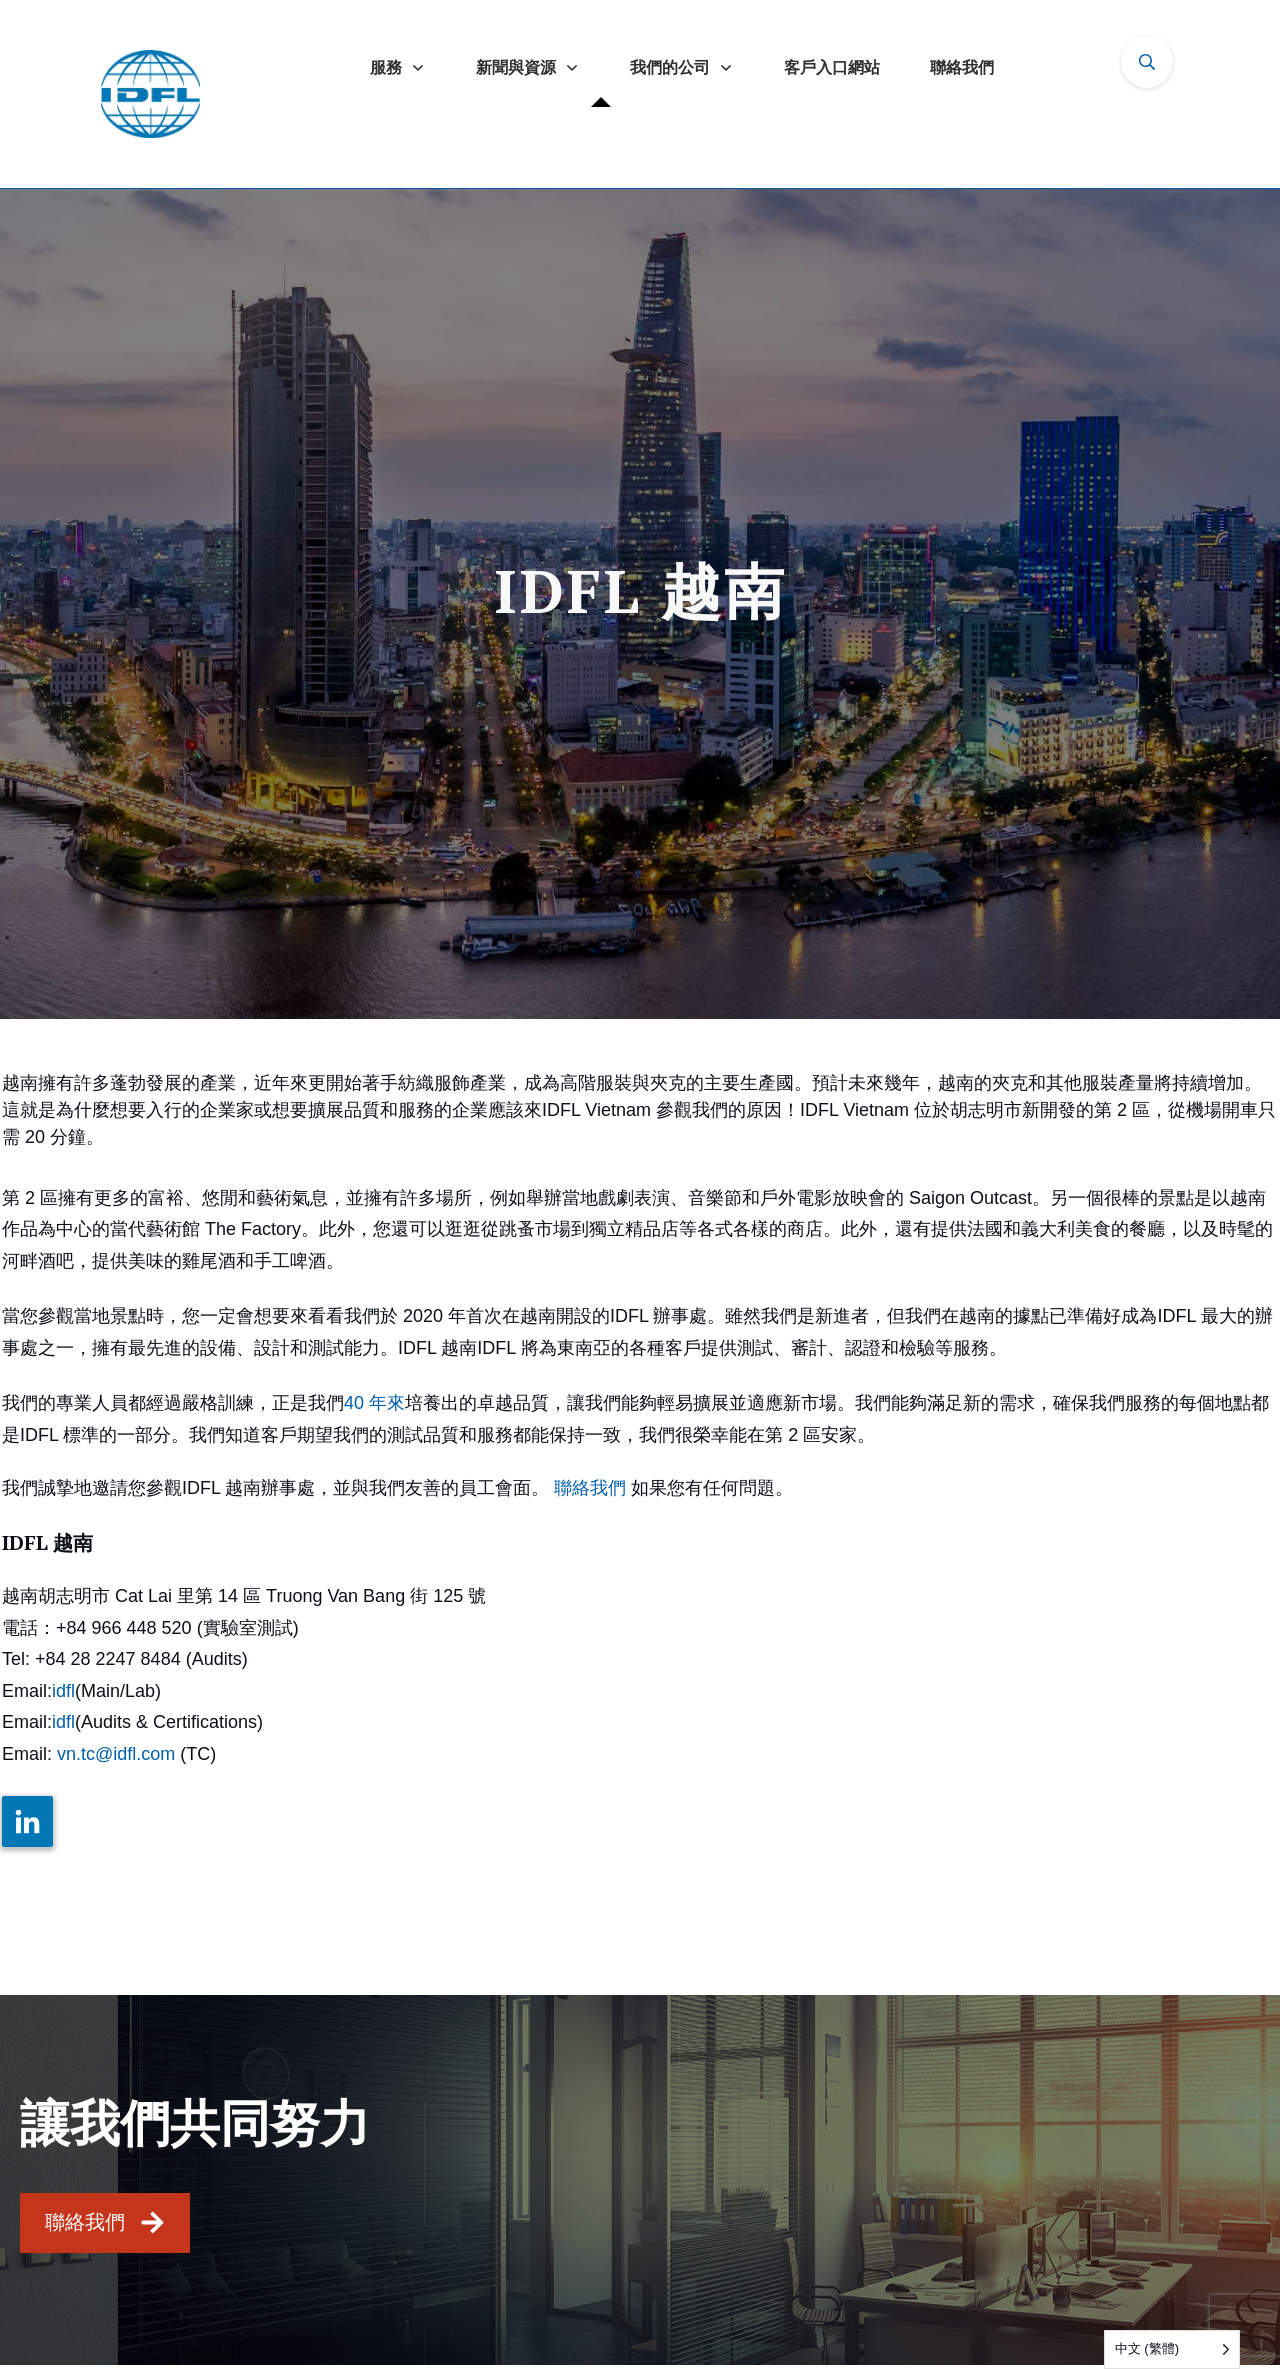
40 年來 (374, 1403)
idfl (63, 1691)
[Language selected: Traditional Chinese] (1172, 2349)
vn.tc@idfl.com (116, 1754)
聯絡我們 (590, 1488)
